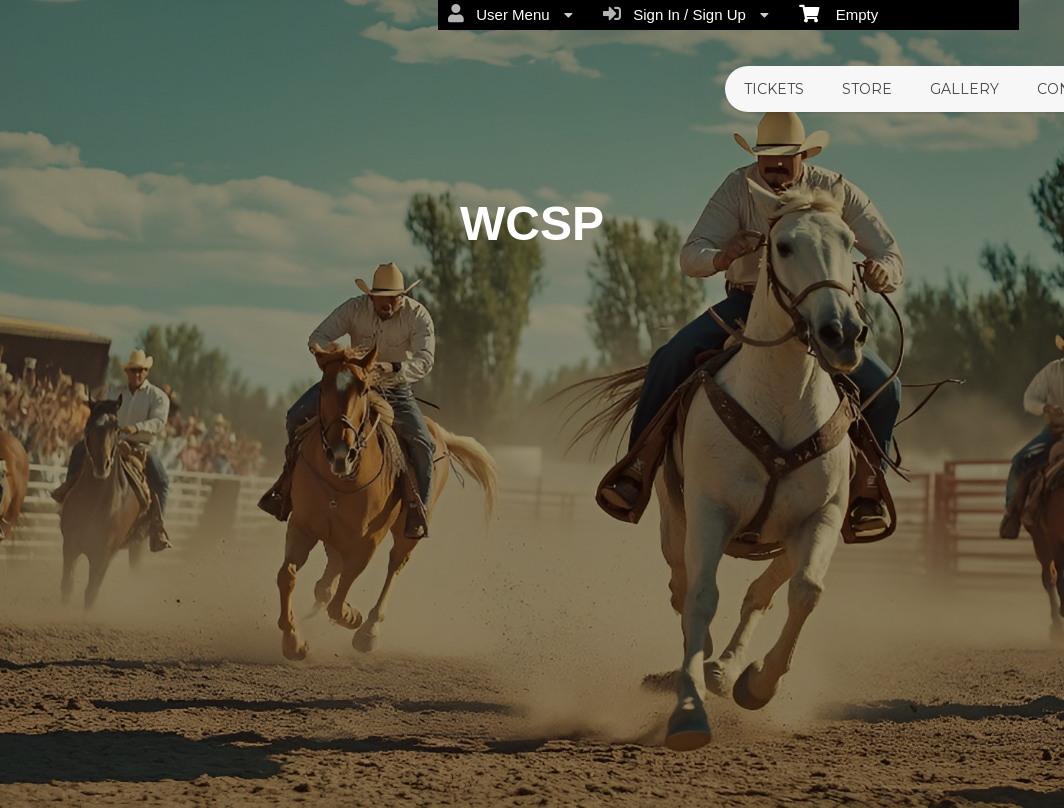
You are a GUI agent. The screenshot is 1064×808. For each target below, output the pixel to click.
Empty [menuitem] (838, 13)
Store (867, 89)
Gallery (964, 89)
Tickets (774, 89)
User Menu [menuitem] (510, 14)
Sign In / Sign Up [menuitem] (686, 14)
